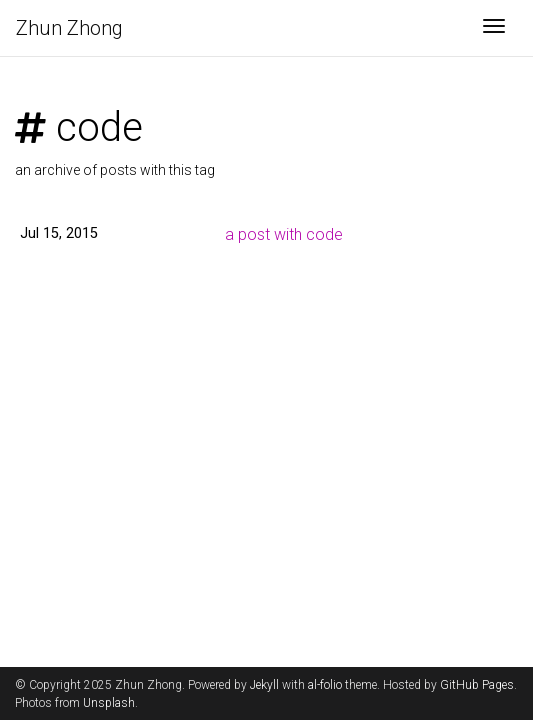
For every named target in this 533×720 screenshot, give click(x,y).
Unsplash (109, 703)
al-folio (325, 685)
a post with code (284, 234)
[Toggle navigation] (494, 28)
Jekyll (264, 685)
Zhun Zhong (69, 28)
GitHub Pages (477, 685)
